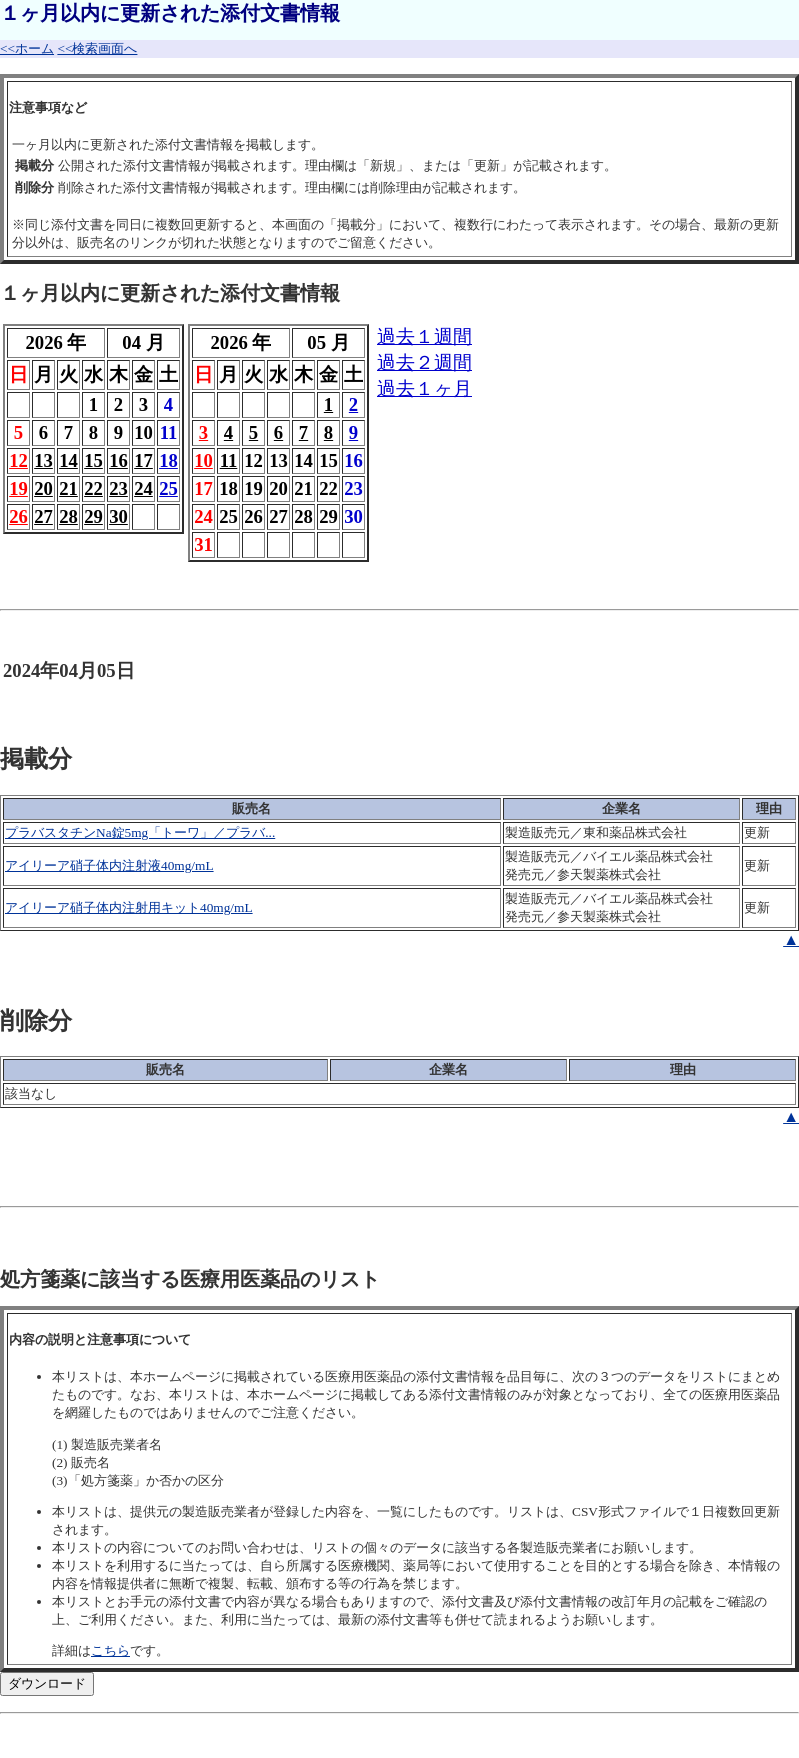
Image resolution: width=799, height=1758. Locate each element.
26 (18, 516)
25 (168, 488)
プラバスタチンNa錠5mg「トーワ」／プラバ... (140, 832)
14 (68, 460)
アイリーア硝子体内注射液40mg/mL (109, 865)
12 (18, 460)
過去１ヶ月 (424, 388)
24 (143, 488)
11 (229, 460)
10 (203, 460)
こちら (110, 1650)
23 (118, 488)
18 (168, 460)
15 (93, 460)
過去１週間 (424, 336)
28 (68, 516)
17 (143, 460)
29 (93, 516)
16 (118, 460)
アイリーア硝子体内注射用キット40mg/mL (129, 907)
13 (43, 460)
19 (18, 488)
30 (118, 516)
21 (68, 488)
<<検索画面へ (97, 48)
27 (43, 516)
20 (43, 488)
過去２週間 (424, 362)
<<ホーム (27, 48)
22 (93, 488)
